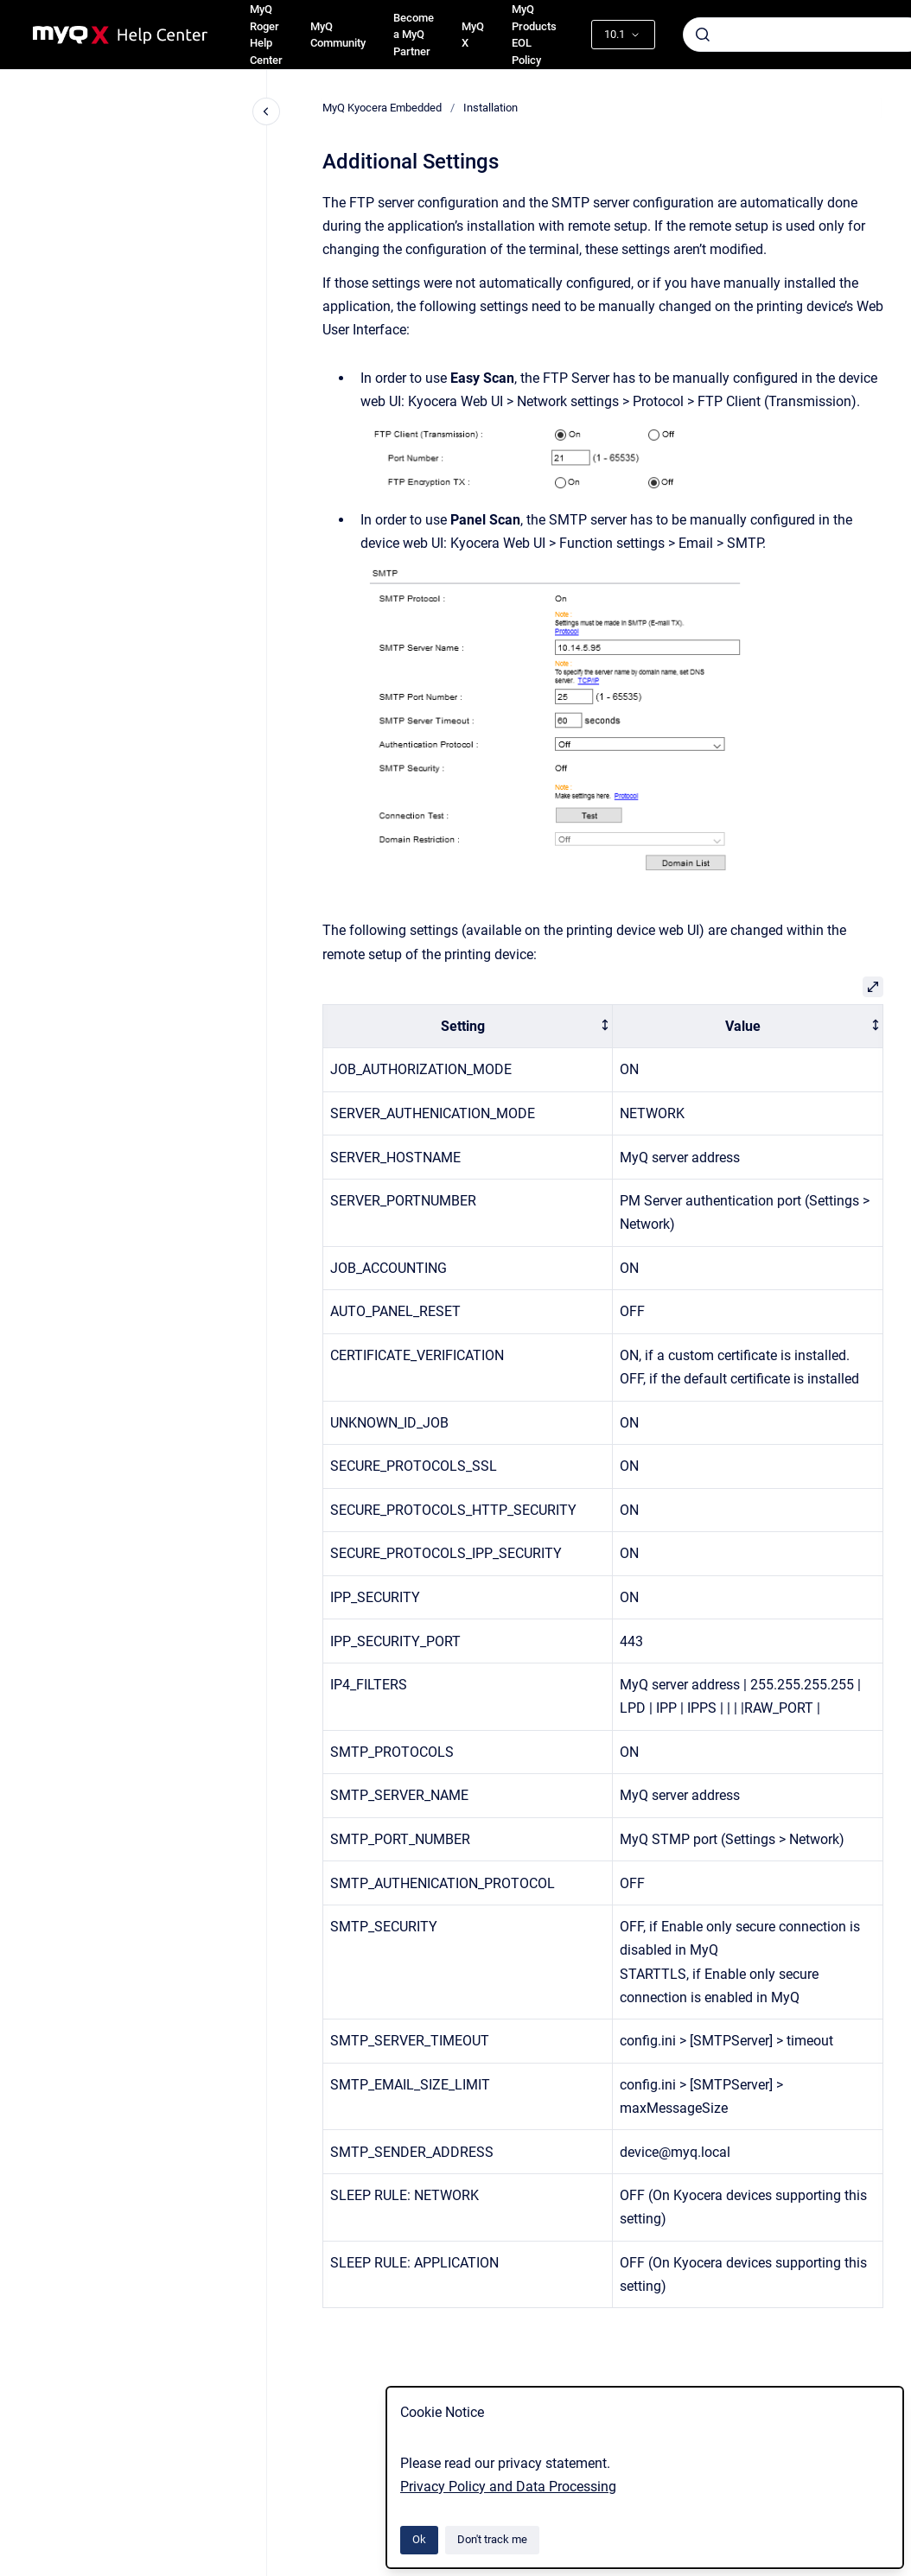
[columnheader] (468, 1026)
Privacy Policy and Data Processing (508, 2486)
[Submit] (703, 34)
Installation (490, 107)
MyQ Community (338, 35)
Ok (419, 2539)
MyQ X (473, 35)
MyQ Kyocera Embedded (382, 107)
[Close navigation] (266, 111)
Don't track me (492, 2539)
